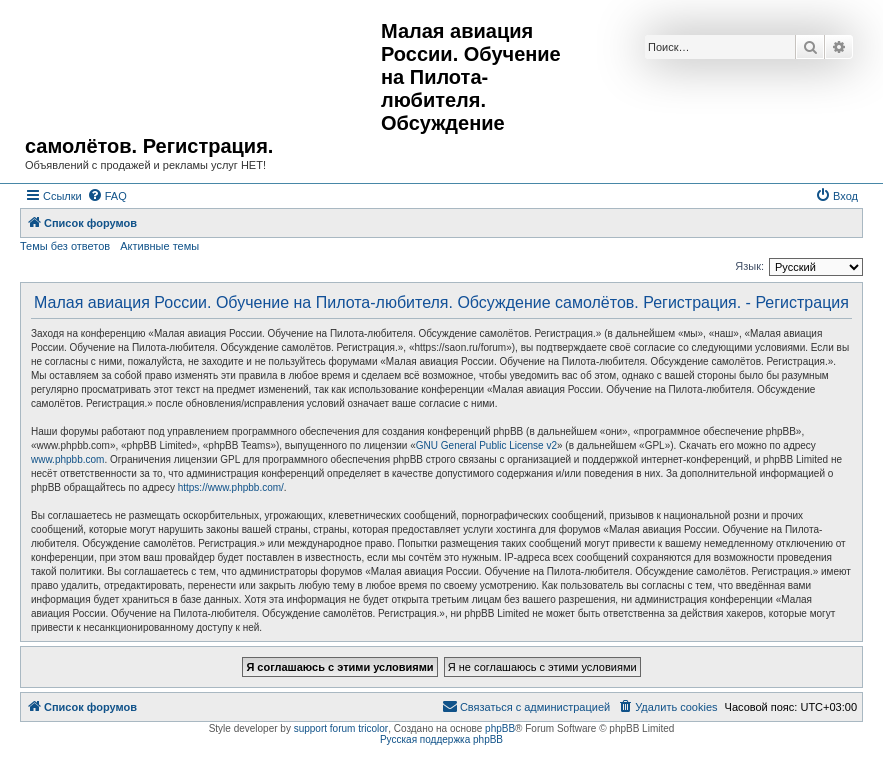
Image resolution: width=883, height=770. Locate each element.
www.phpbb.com (67, 459)
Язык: (749, 266)
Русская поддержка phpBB (441, 739)
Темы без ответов (65, 246)
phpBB (500, 728)
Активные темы (159, 246)
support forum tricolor (341, 728)
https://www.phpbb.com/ (231, 487)
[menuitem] (107, 196)
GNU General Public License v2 (486, 445)
